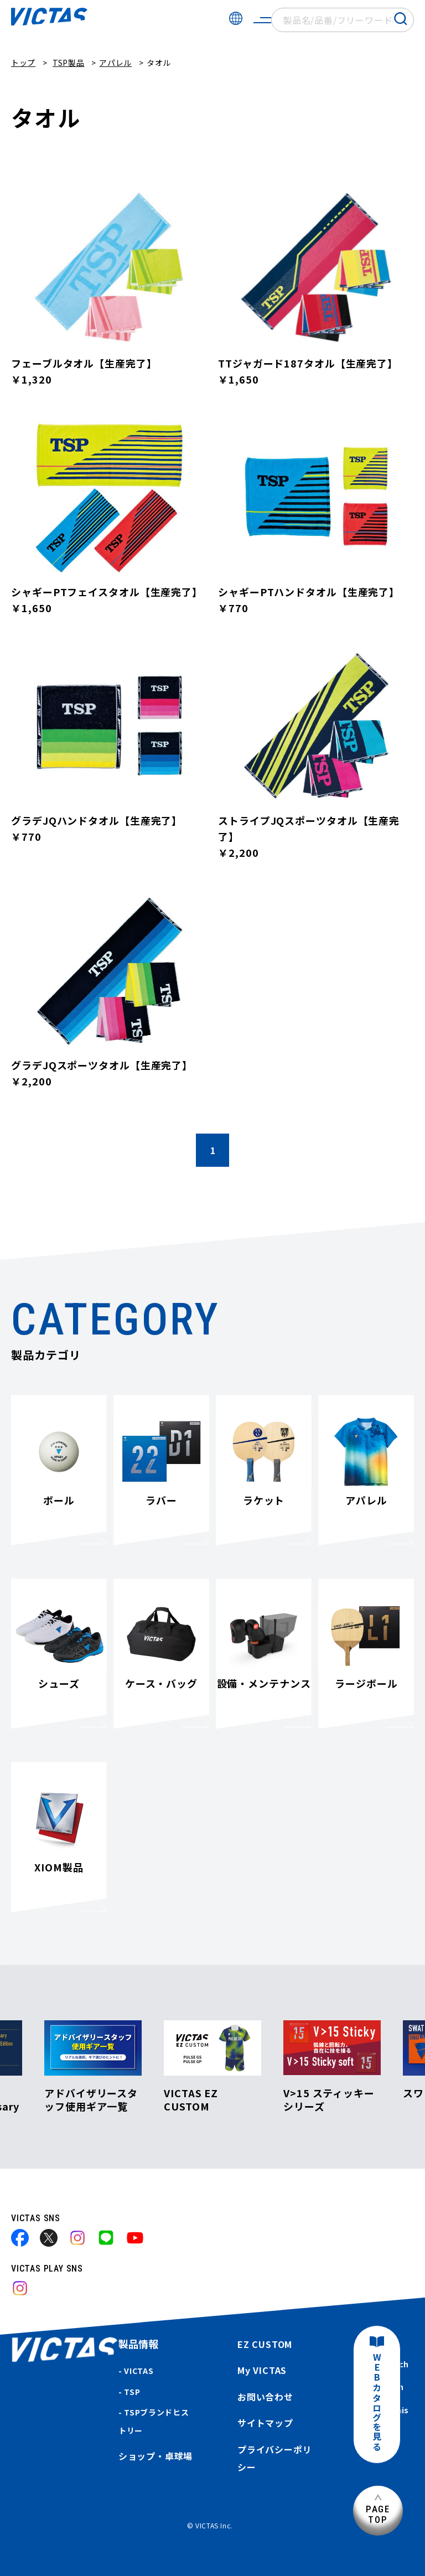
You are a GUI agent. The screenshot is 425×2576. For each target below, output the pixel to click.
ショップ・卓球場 (155, 2456)
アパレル (115, 62)
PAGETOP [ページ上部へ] (378, 2514)
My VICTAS (262, 2370)
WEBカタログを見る (376, 2402)
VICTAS (138, 2370)
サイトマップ (265, 2422)
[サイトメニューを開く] (262, 20)
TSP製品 (69, 62)
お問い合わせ (265, 2396)
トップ (23, 62)
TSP (132, 2391)
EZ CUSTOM (264, 2344)
